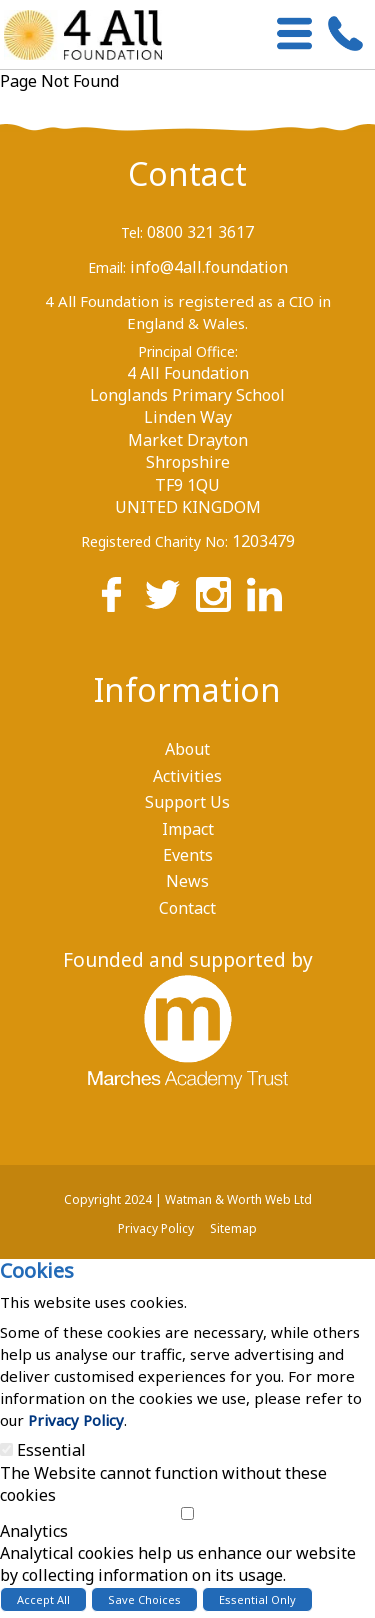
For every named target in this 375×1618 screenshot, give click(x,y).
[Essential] (6, 1449)
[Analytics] (187, 1513)
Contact (187, 173)
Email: (107, 267)
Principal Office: (188, 351)
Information (187, 689)
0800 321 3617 (200, 232)
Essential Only (257, 1599)
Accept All (43, 1599)
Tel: (132, 232)
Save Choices (144, 1599)
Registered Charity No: (154, 541)
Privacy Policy (76, 1420)
